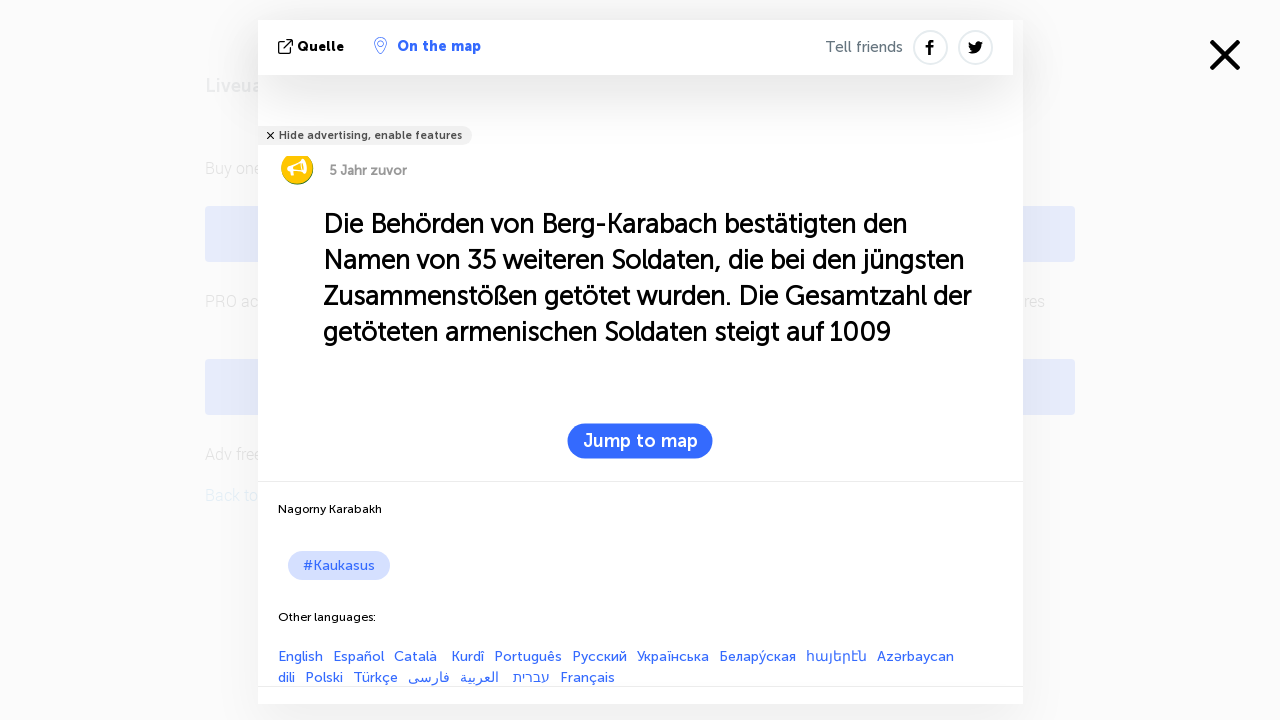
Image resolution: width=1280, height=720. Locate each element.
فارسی (429, 677)
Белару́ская (757, 656)
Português (528, 656)
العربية (481, 677)
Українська (673, 656)
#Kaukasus (339, 565)
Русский (599, 656)
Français (587, 677)
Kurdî (467, 656)
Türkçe (375, 677)
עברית (531, 677)
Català (417, 656)
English (300, 656)
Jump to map (640, 441)
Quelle (313, 46)
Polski (324, 677)
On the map (427, 46)
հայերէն (836, 656)
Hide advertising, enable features (370, 135)
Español (358, 656)
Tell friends (864, 47)
